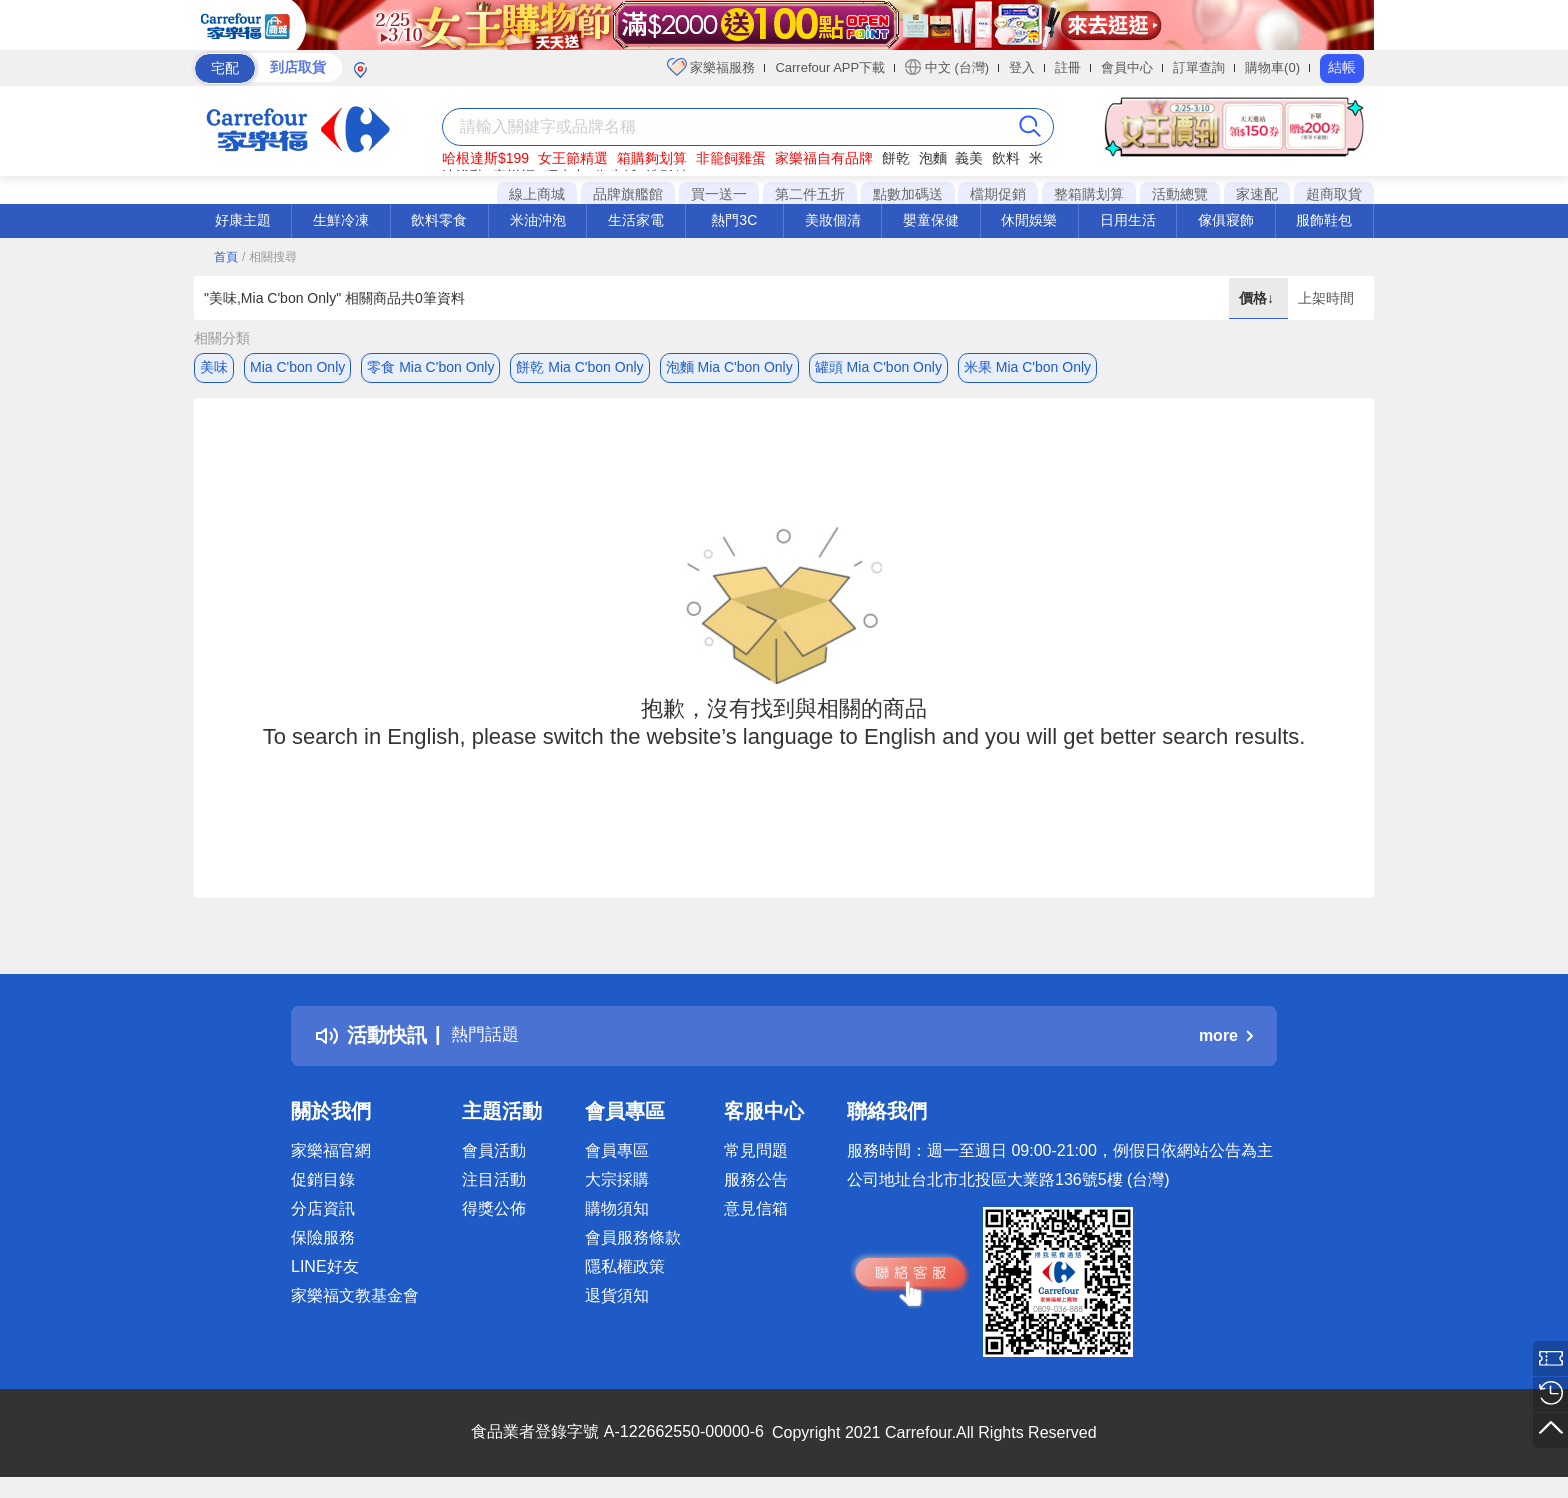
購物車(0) (1272, 67)
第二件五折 (810, 194)
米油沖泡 (538, 220)
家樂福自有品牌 (824, 158)
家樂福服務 (711, 67)
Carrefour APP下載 (830, 67)
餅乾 (896, 158)
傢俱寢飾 (1226, 220)
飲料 (1006, 158)
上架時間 (1326, 298)
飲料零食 (439, 220)
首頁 (226, 257)
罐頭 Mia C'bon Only (878, 367)
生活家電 (636, 220)
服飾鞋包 (1324, 220)
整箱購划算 (1089, 194)
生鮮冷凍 (341, 220)
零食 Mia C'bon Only (430, 367)
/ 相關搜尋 (269, 257)
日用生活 (1128, 220)
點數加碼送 (908, 194)
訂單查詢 (1199, 67)
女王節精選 (573, 158)
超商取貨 (1334, 194)
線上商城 (537, 194)
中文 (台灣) (947, 67)
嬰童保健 (931, 220)
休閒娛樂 (1029, 220)
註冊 (1068, 67)
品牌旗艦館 (628, 194)
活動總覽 (1180, 194)
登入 (1022, 67)
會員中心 (1127, 67)
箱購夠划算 (652, 158)
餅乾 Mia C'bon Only (579, 367)
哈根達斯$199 (485, 158)
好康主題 (243, 220)
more (1226, 1040)
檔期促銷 (998, 194)
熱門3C (734, 220)
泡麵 (933, 158)
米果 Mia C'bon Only (1027, 367)
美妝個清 (833, 220)
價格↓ (1258, 298)
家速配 (1257, 194)
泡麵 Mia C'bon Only (729, 367)
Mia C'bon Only (297, 367)
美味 (214, 367)
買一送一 (719, 194)
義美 (969, 158)
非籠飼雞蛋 (731, 158)
